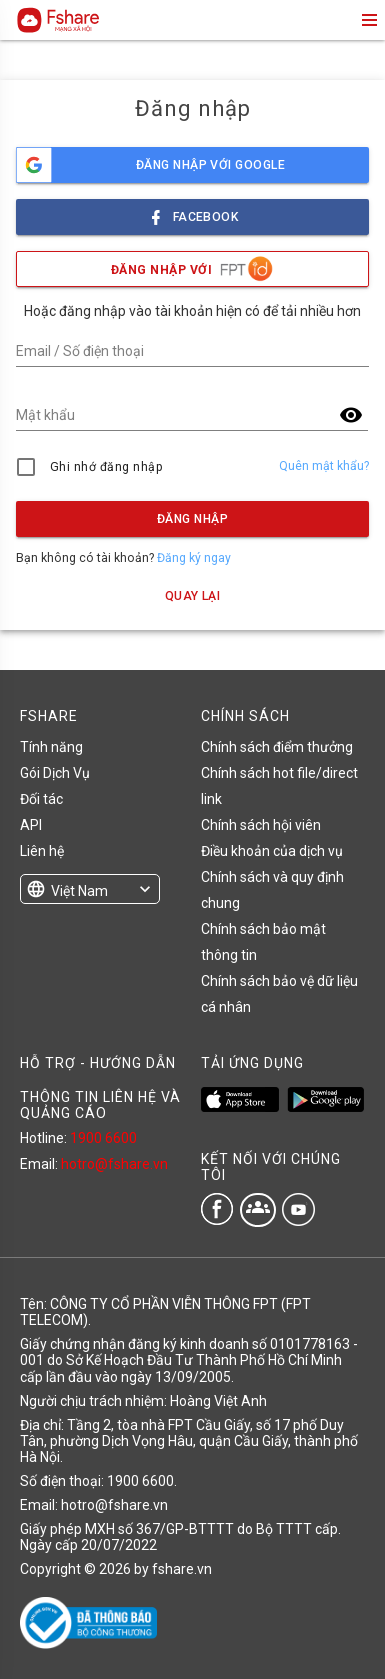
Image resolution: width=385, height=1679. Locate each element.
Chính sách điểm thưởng (277, 747)
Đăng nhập (192, 519)
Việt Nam (79, 891)
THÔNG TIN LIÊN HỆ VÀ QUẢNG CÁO (100, 1105)
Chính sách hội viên (261, 825)
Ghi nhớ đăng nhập (106, 467)
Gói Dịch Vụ (55, 773)
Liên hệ (42, 851)
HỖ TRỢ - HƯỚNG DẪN (98, 1063)
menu (368, 20)
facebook (193, 211)
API (31, 825)
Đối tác (41, 799)
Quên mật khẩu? (324, 466)
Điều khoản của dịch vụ (272, 851)
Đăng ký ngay (194, 558)
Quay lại (193, 596)
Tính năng (51, 747)
